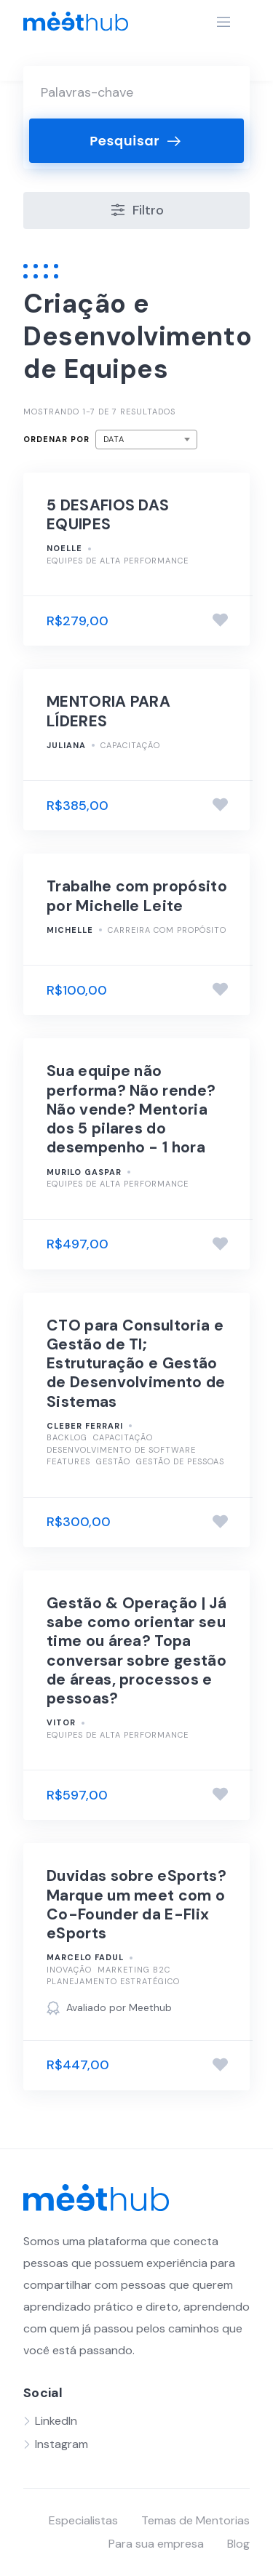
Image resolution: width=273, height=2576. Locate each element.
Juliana (66, 745)
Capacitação (130, 745)
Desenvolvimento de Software (121, 1450)
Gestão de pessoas (180, 1461)
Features (68, 1461)
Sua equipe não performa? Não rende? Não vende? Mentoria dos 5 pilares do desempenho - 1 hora (131, 1109)
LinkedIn (56, 2420)
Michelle (70, 930)
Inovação (69, 1970)
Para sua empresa (156, 2543)
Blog (238, 2543)
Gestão (113, 1461)
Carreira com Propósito (167, 930)
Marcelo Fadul (85, 1957)
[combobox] (146, 439)
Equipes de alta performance (118, 560)
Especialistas (83, 2520)
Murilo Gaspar (84, 1172)
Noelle (64, 548)
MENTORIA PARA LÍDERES (108, 711)
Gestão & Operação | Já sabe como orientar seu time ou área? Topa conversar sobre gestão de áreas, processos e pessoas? (136, 1651)
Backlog (67, 1437)
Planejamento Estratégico (113, 1981)
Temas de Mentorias (195, 2520)
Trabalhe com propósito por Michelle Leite (137, 895)
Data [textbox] (113, 439)
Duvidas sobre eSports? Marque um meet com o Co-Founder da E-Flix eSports (136, 1904)
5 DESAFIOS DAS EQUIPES (108, 514)
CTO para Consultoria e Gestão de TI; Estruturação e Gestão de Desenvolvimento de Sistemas (136, 1363)
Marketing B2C (134, 1970)
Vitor (61, 1722)
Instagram (61, 2444)
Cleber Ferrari (85, 1426)
